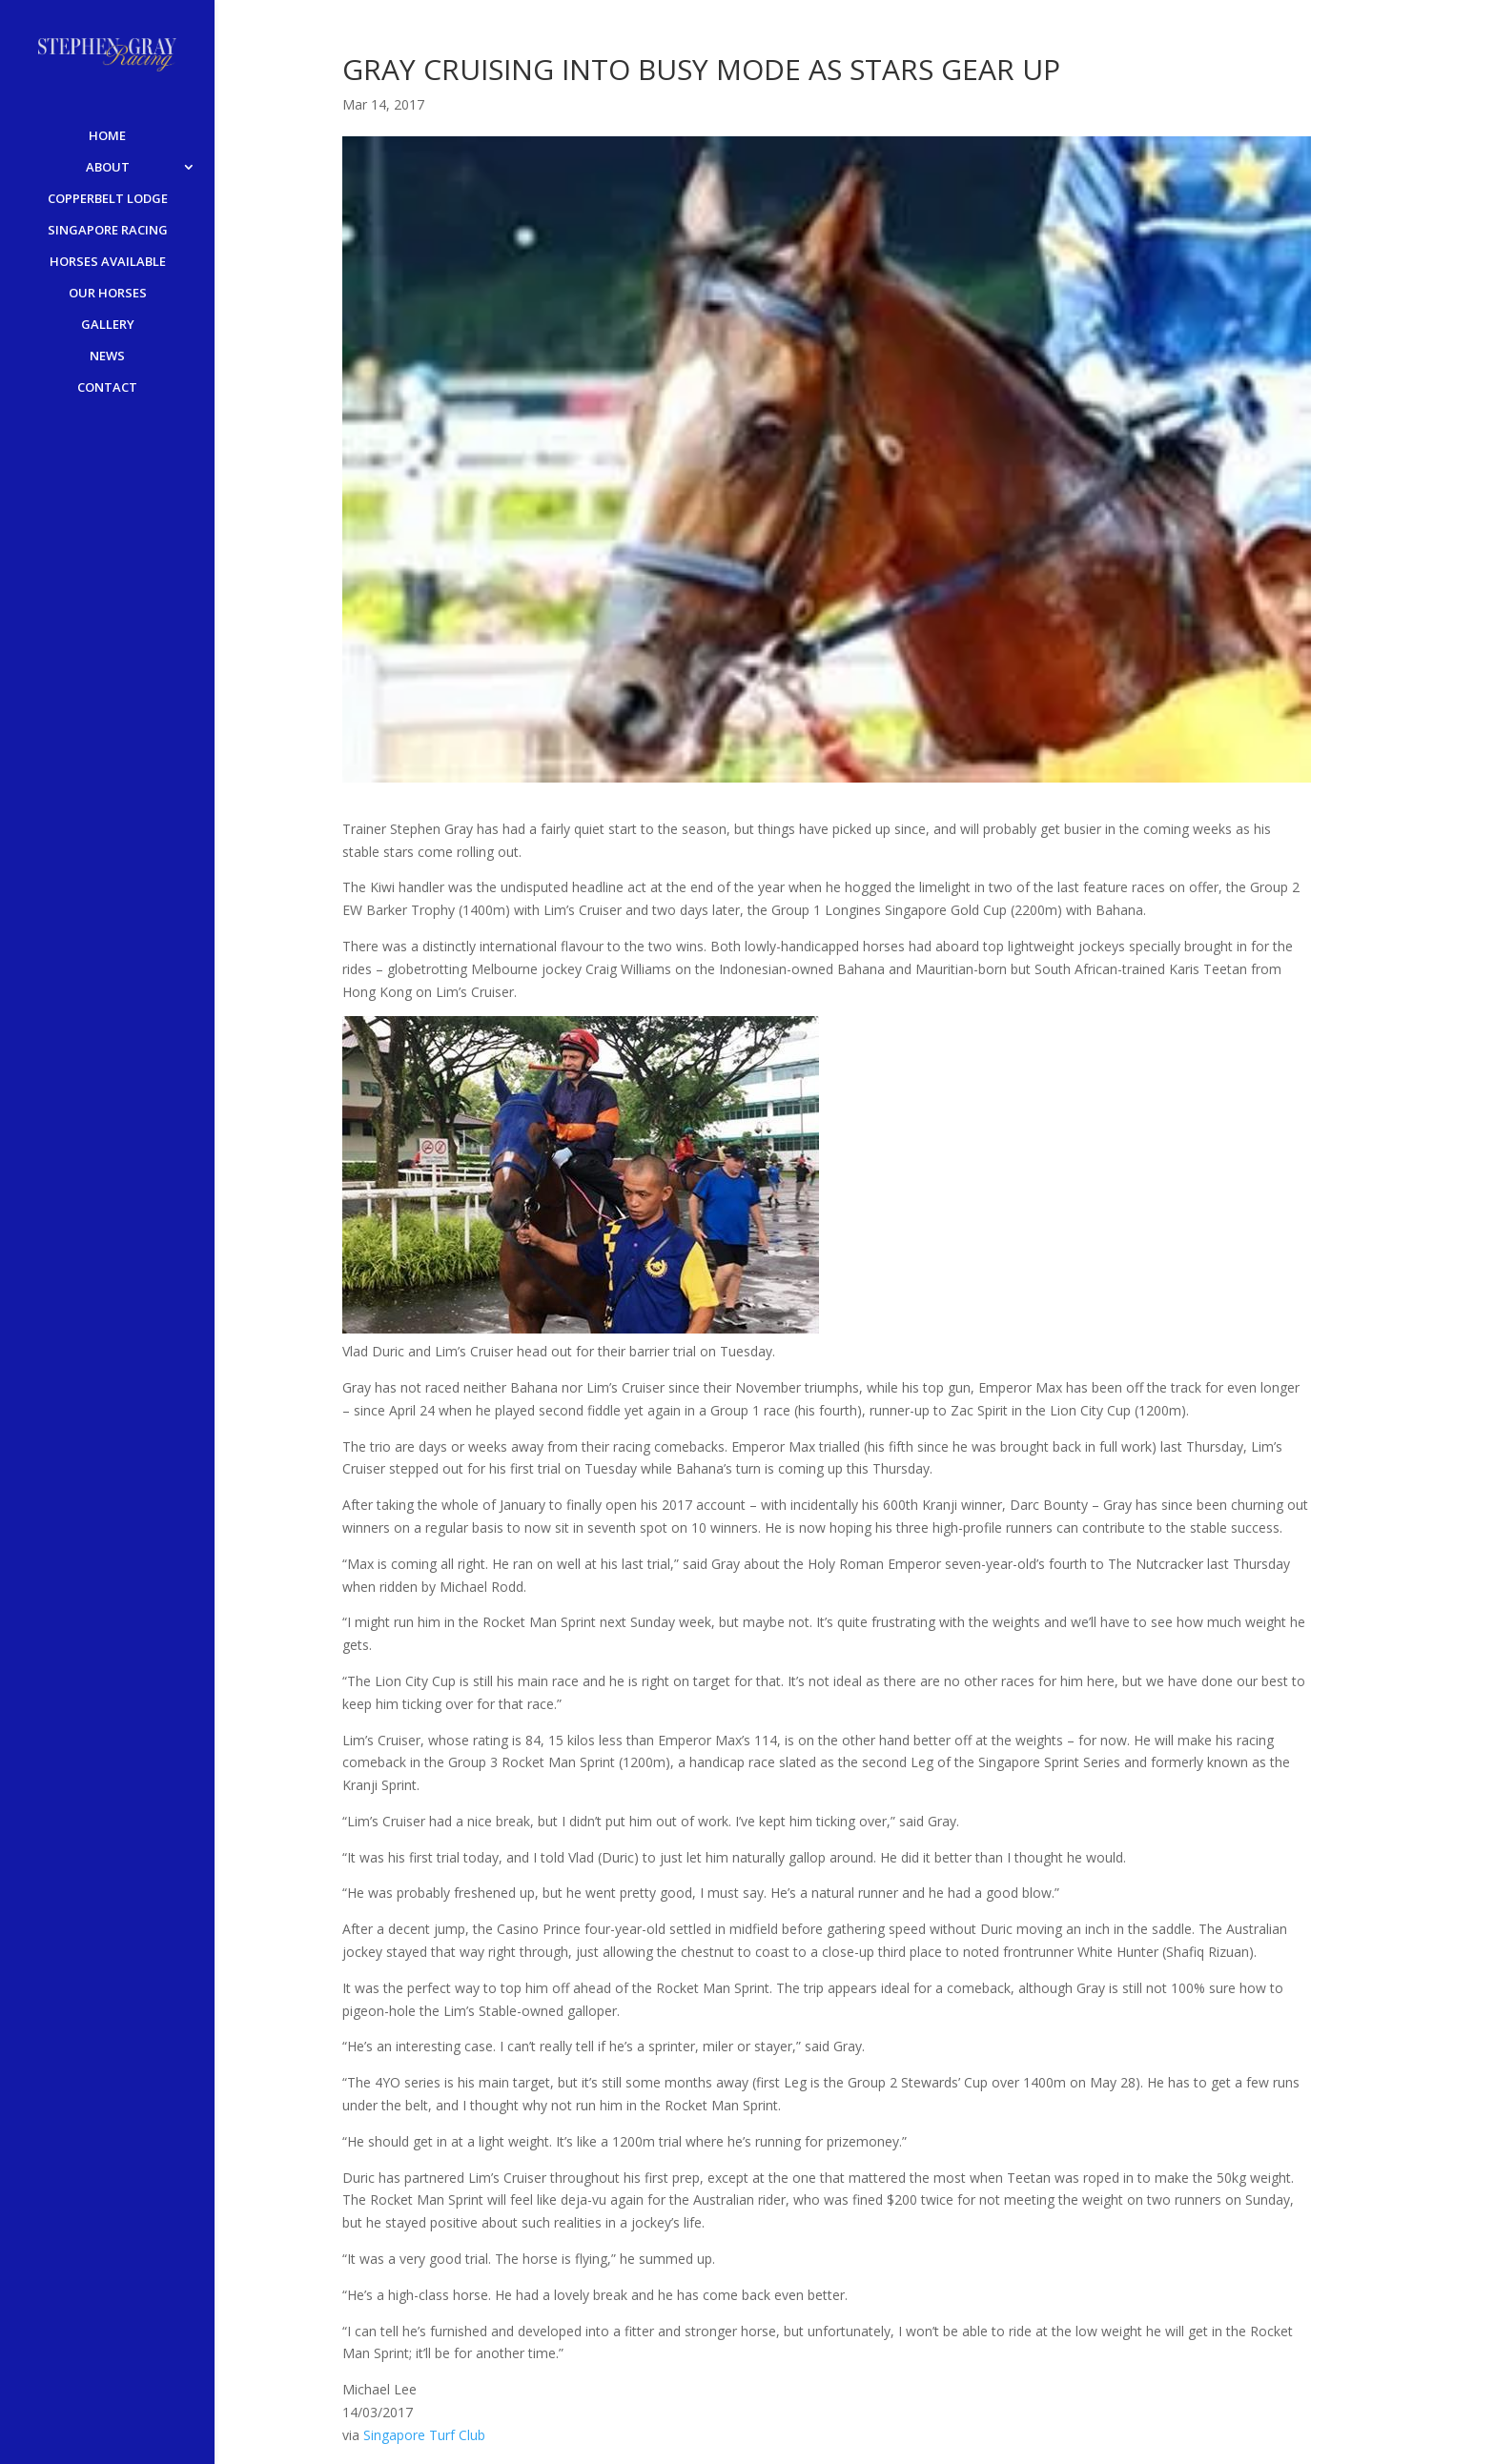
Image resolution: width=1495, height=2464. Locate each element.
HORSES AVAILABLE (108, 262)
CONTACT (107, 388)
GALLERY (107, 325)
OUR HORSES (108, 293)
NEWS (107, 356)
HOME (107, 136)
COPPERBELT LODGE (108, 199)
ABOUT (108, 167)
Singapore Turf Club (424, 2435)
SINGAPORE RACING (108, 230)
